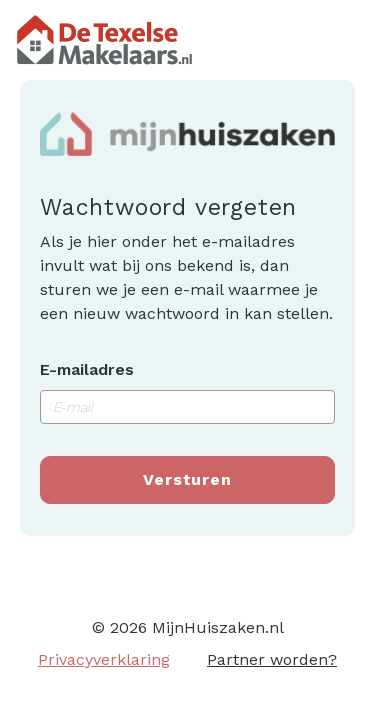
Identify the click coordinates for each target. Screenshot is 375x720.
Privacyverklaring (104, 659)
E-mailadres (87, 369)
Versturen (187, 479)
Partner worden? (272, 659)
